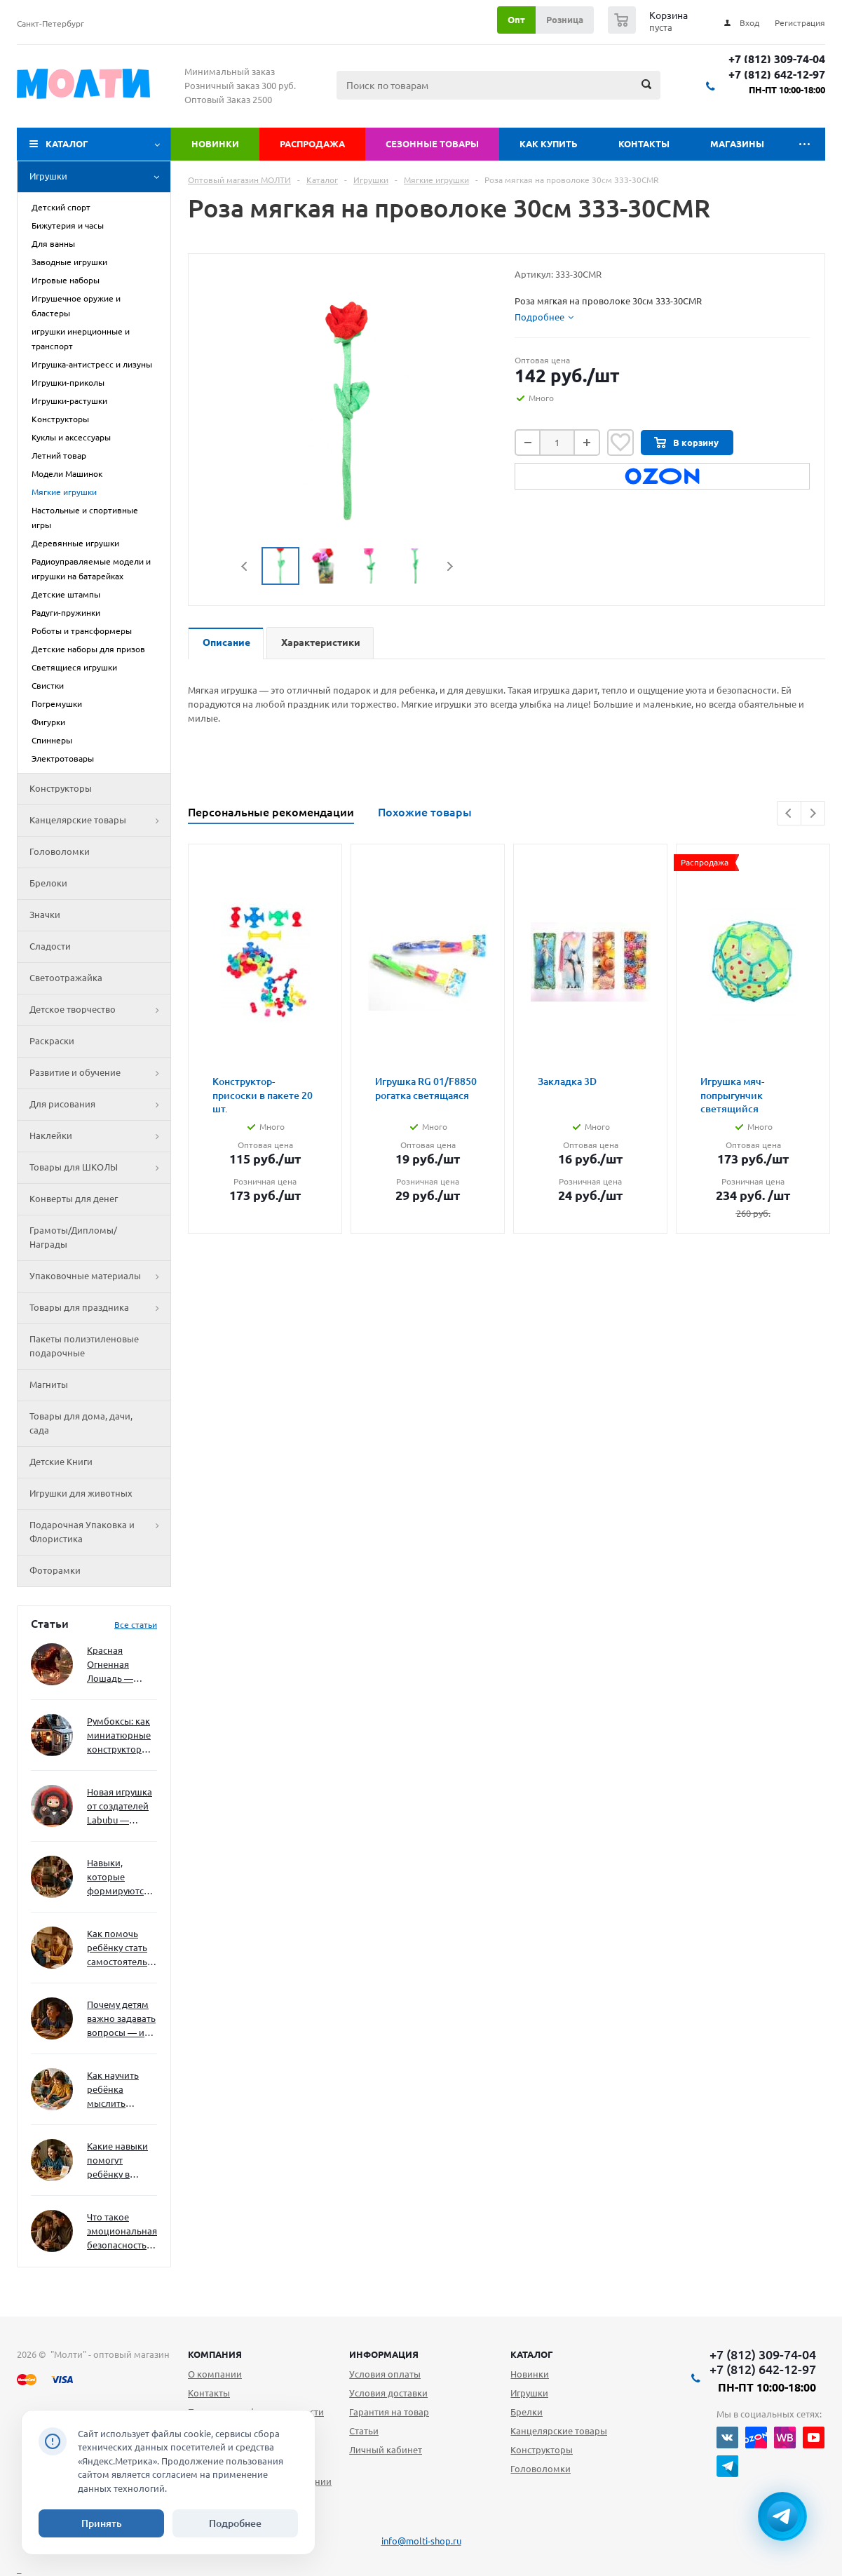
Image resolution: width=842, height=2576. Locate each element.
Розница (564, 20)
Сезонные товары (432, 144)
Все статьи (135, 1624)
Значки (44, 914)
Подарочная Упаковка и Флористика (99, 1532)
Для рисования (99, 1104)
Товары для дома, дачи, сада (81, 1423)
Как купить (549, 144)
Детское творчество (99, 1009)
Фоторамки (55, 1570)
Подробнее (235, 2523)
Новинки (215, 144)
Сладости (50, 946)
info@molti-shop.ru (421, 2541)
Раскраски (51, 1041)
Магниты (48, 1384)
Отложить (620, 442)
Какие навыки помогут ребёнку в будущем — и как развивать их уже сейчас (117, 2161)
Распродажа (312, 144)
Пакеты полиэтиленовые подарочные (84, 1346)
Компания (215, 2354)
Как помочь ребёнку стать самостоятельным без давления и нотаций (122, 1949)
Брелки (526, 2412)
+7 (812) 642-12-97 (776, 75)
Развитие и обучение (99, 1073)
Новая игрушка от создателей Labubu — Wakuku (119, 1807)
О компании (215, 2374)
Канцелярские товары (99, 820)
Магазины (737, 144)
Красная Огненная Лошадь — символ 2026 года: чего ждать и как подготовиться (119, 1665)
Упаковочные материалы (99, 1276)
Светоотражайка (65, 978)
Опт (516, 20)
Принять (101, 2523)
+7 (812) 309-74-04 (776, 59)
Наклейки (99, 1136)
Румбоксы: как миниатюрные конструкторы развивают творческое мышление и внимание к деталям (119, 1736)
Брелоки (48, 883)
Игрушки (99, 176)
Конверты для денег (73, 1198)
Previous (245, 566)
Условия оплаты (385, 2374)
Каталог (67, 144)
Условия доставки (388, 2393)
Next (450, 566)
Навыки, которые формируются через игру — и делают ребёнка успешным (119, 1878)
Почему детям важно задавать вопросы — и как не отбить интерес (121, 2019)
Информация (384, 2354)
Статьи (364, 2431)
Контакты (644, 144)
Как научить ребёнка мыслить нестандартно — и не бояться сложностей (120, 2090)
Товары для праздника (99, 1308)
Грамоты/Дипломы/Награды (73, 1237)
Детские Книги (61, 1461)
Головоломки (59, 851)
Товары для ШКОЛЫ (99, 1167)
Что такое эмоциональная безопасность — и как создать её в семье (122, 2232)
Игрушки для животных (81, 1493)
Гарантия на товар (389, 2412)
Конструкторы (60, 788)
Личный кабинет (385, 2450)
